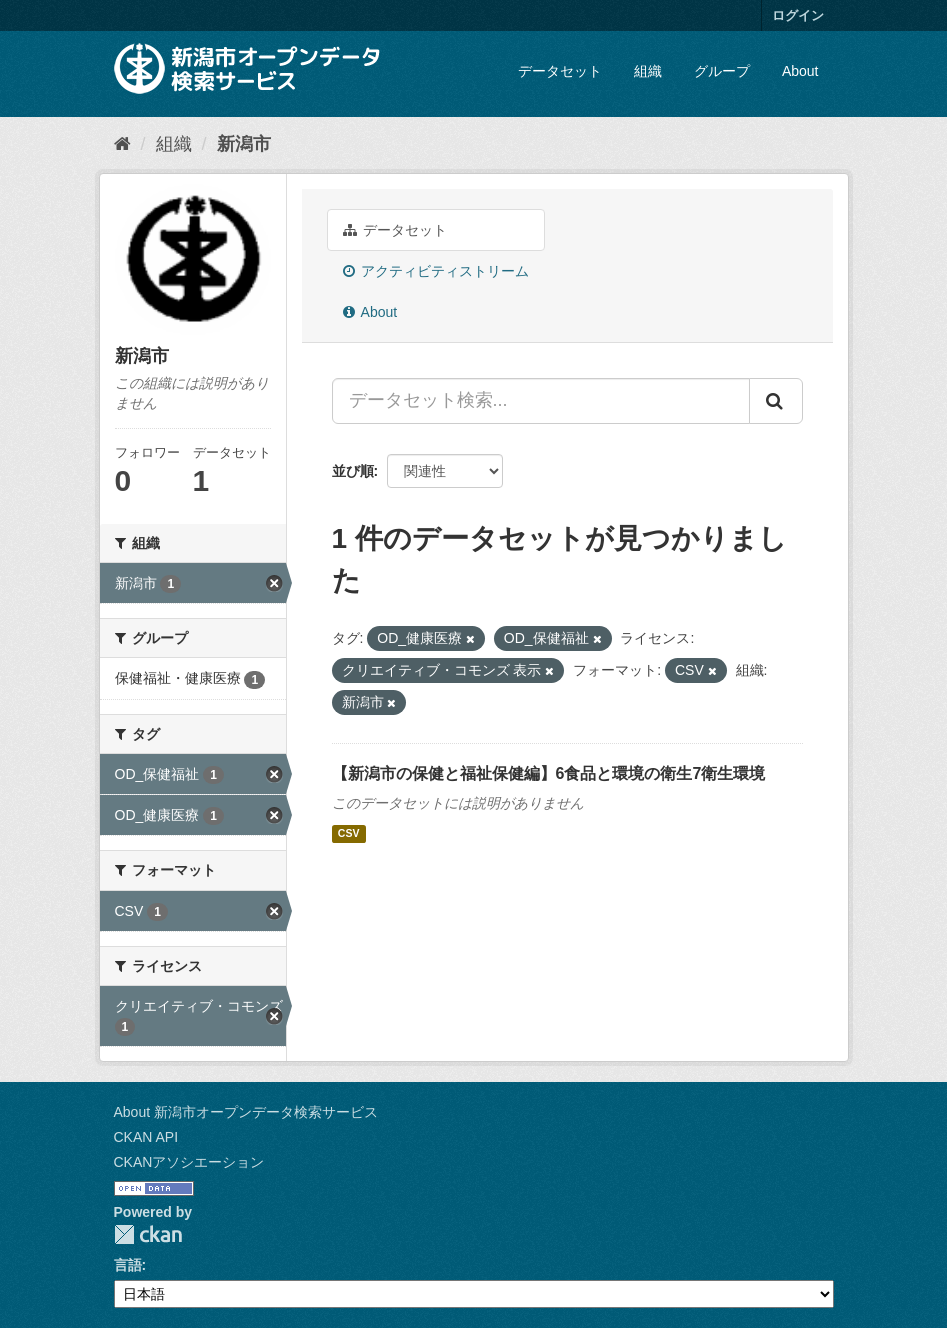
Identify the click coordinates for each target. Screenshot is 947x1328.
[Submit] (776, 401)
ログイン (798, 15)
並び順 (353, 471)
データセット (560, 71)
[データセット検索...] (541, 401)
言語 (128, 1265)
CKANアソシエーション (189, 1162)
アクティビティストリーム (436, 271)
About (800, 71)
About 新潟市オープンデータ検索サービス (246, 1112)
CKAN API (146, 1137)
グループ (722, 71)
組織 (648, 71)
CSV (349, 834)
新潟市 (244, 144)
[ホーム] (122, 144)
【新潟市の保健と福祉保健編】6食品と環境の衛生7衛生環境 (549, 773)
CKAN (148, 1234)
